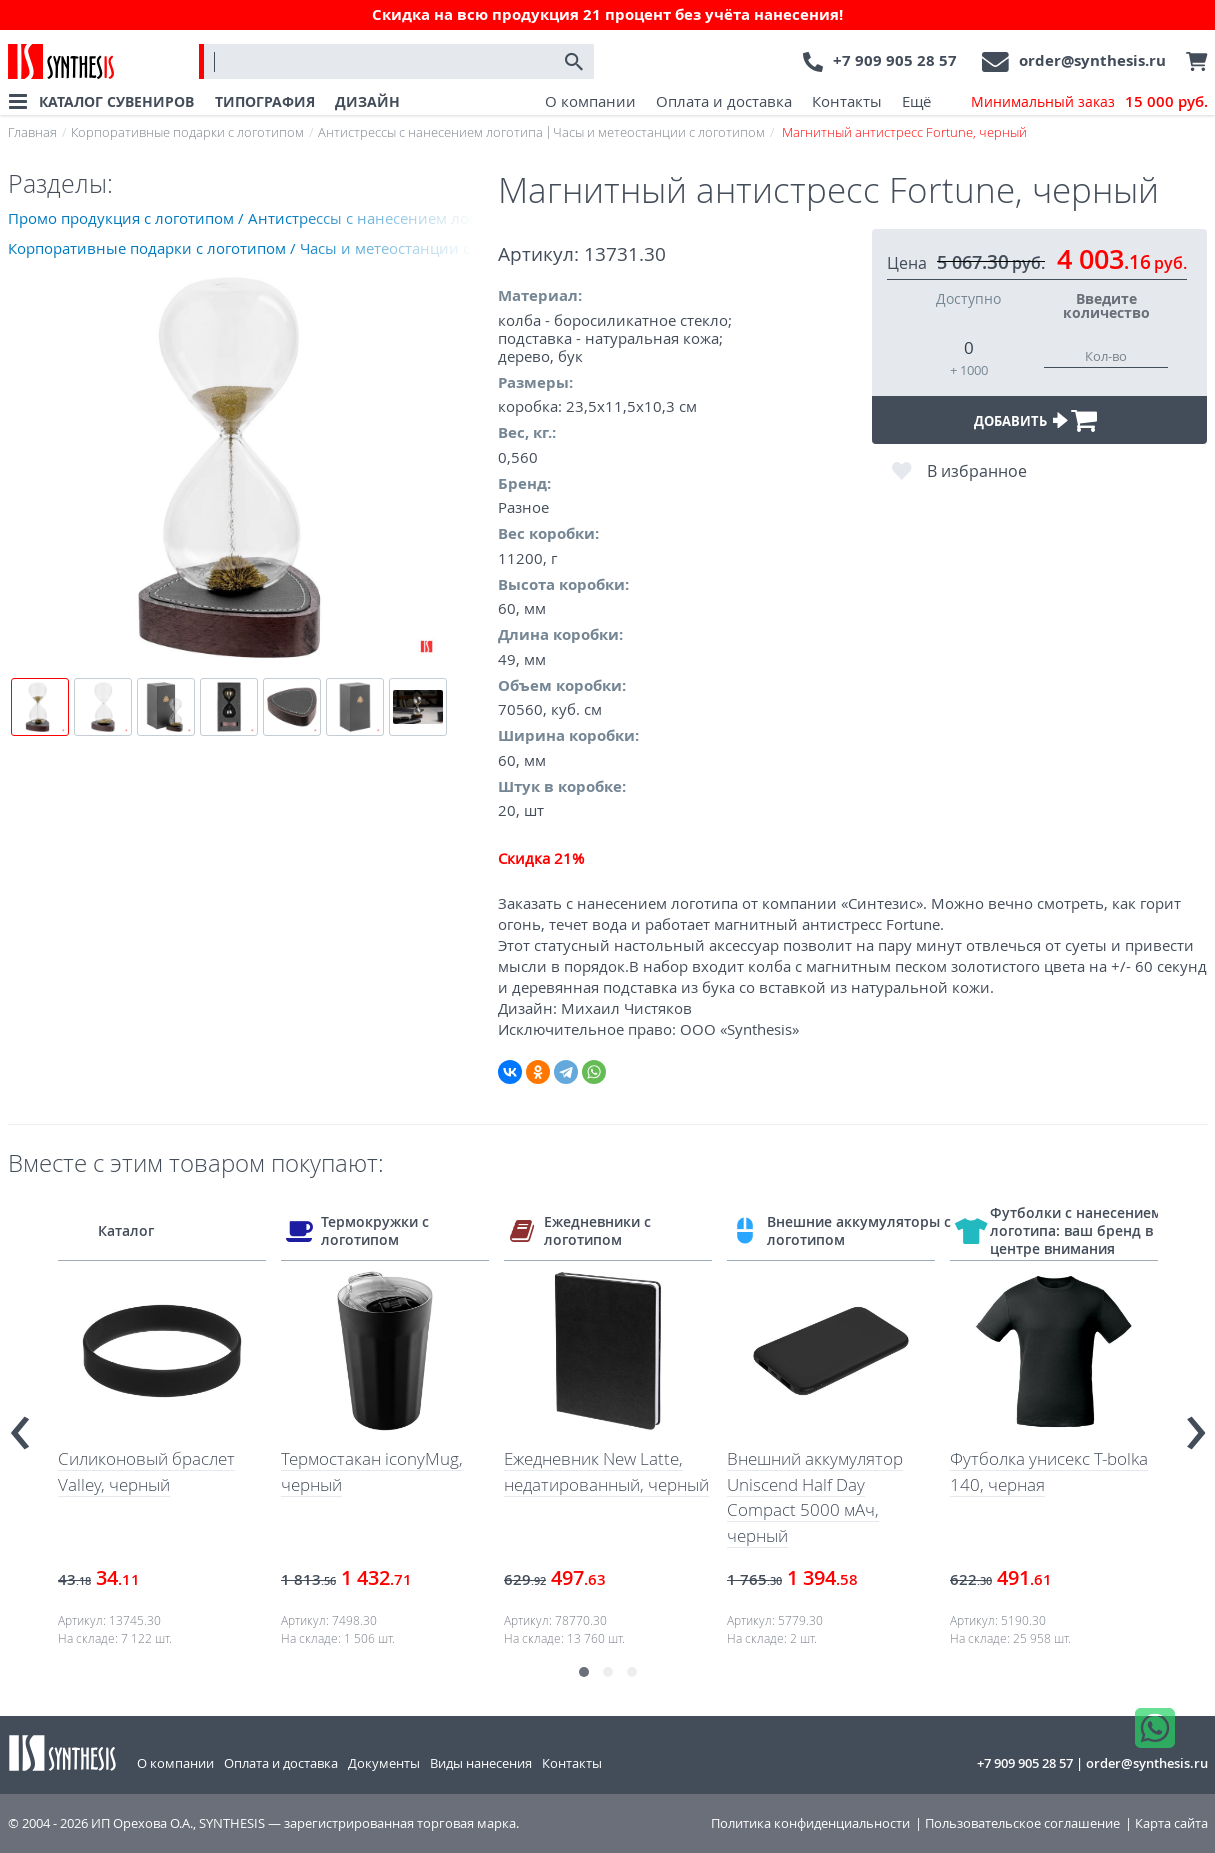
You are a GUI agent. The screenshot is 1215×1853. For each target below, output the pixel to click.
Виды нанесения (481, 1763)
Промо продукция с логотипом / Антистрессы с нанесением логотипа (253, 218)
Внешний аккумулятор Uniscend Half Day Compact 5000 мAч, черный (815, 1497)
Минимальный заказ (1089, 102)
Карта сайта (1171, 1823)
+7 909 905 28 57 (895, 60)
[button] (584, 1672)
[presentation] (20, 1424)
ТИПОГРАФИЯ (265, 101)
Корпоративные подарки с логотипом (187, 132)
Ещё (916, 101)
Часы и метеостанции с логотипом (659, 132)
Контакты (847, 101)
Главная (32, 132)
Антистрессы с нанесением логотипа (430, 132)
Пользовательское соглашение (1022, 1823)
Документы (384, 1763)
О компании (590, 101)
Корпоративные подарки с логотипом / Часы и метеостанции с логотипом (253, 248)
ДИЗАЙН (367, 101)
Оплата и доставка (724, 101)
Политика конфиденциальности (810, 1823)
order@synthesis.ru (1092, 60)
